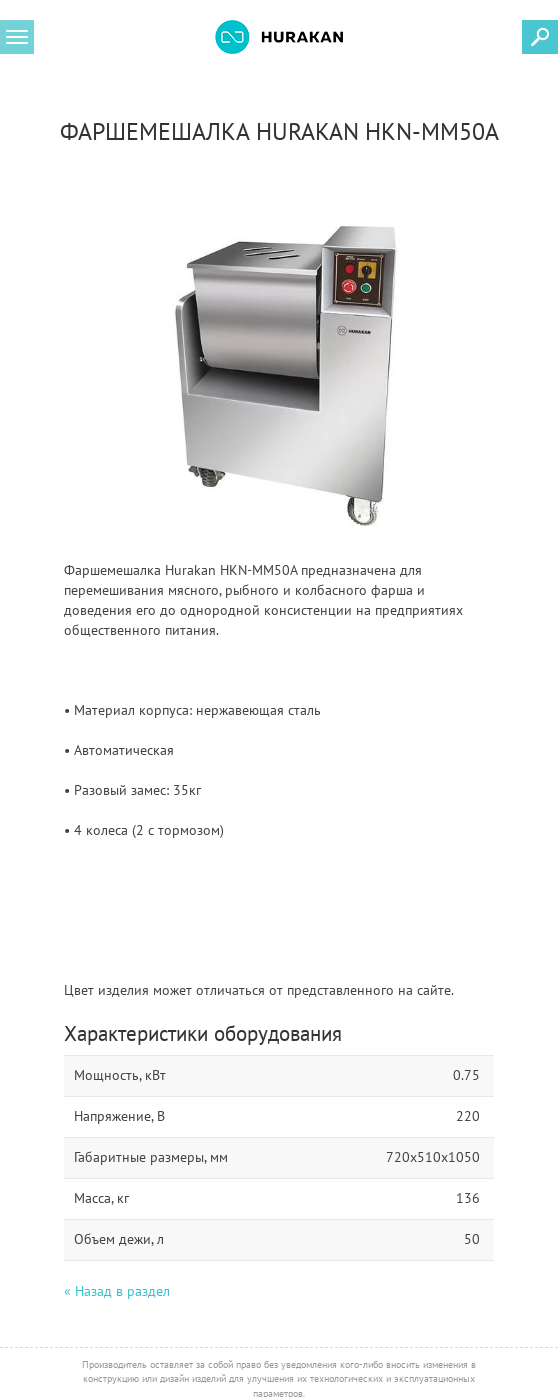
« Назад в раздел (117, 1291)
